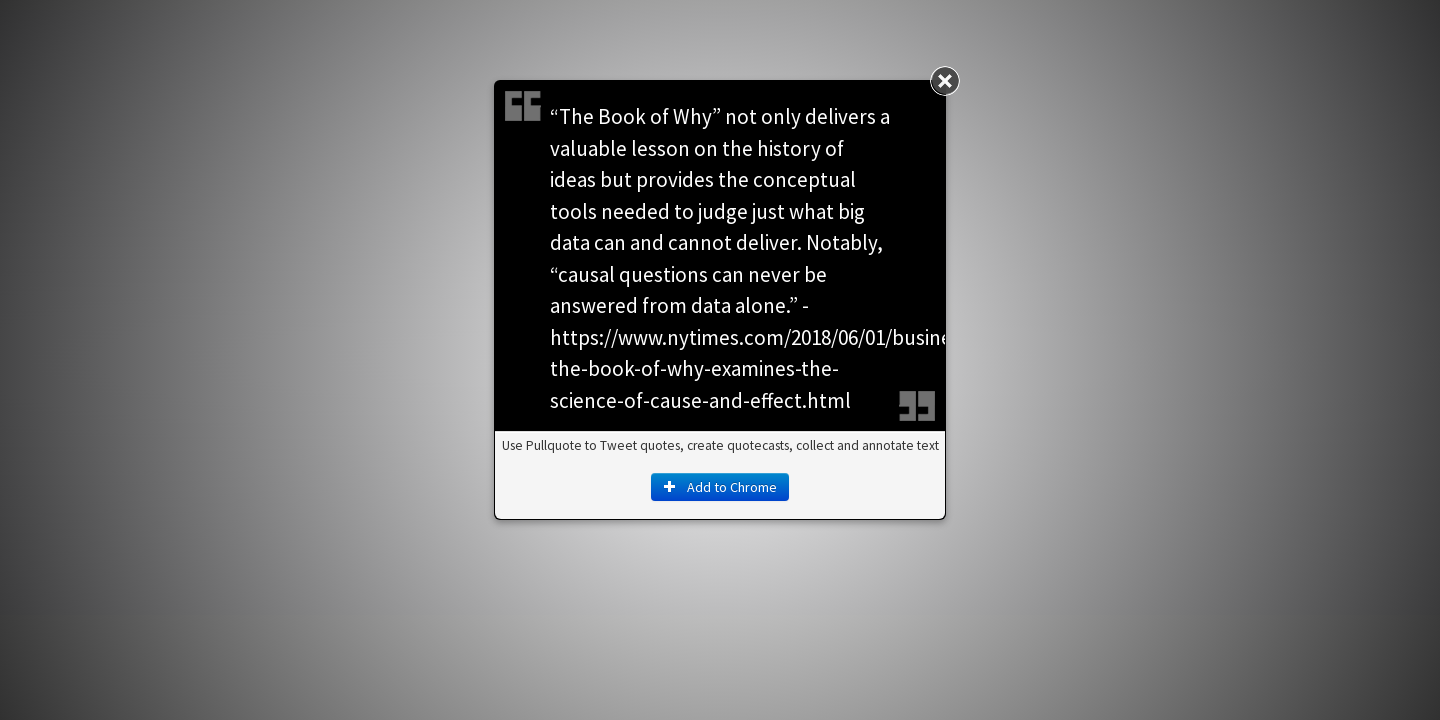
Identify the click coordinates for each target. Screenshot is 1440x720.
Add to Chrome (720, 487)
